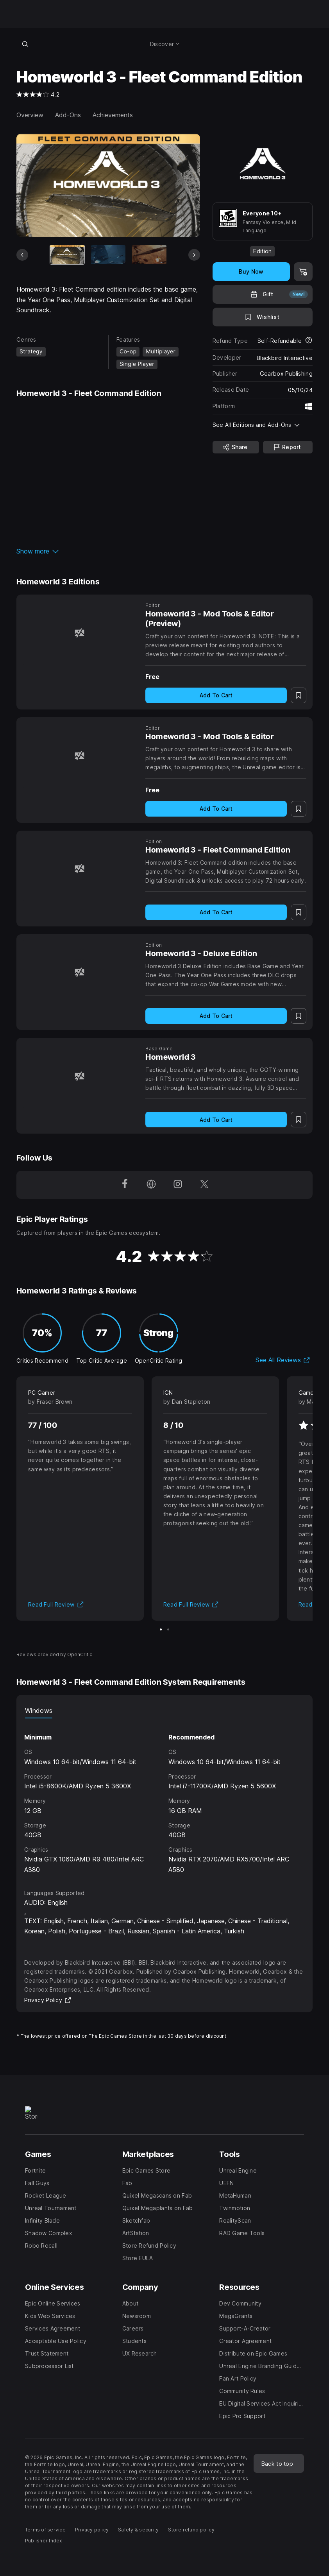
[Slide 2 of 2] (168, 1629)
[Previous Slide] (22, 255)
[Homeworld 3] (79, 1076)
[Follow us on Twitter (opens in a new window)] (204, 1185)
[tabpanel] (164, 1796)
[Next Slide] (194, 255)
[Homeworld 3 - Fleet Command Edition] (79, 869)
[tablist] (164, 1710)
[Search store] (25, 44)
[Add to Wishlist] (263, 317)
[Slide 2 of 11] (108, 255)
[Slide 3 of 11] (149, 255)
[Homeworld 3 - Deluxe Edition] (79, 972)
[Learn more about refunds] (309, 341)
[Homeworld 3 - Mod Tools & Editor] (79, 755)
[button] (108, 551)
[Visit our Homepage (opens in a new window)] (151, 1185)
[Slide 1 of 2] (161, 1629)
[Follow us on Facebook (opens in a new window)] (124, 1185)
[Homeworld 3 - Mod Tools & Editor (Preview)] (79, 633)
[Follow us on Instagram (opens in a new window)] (177, 1185)
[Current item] (67, 255)
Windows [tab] (38, 1710)
